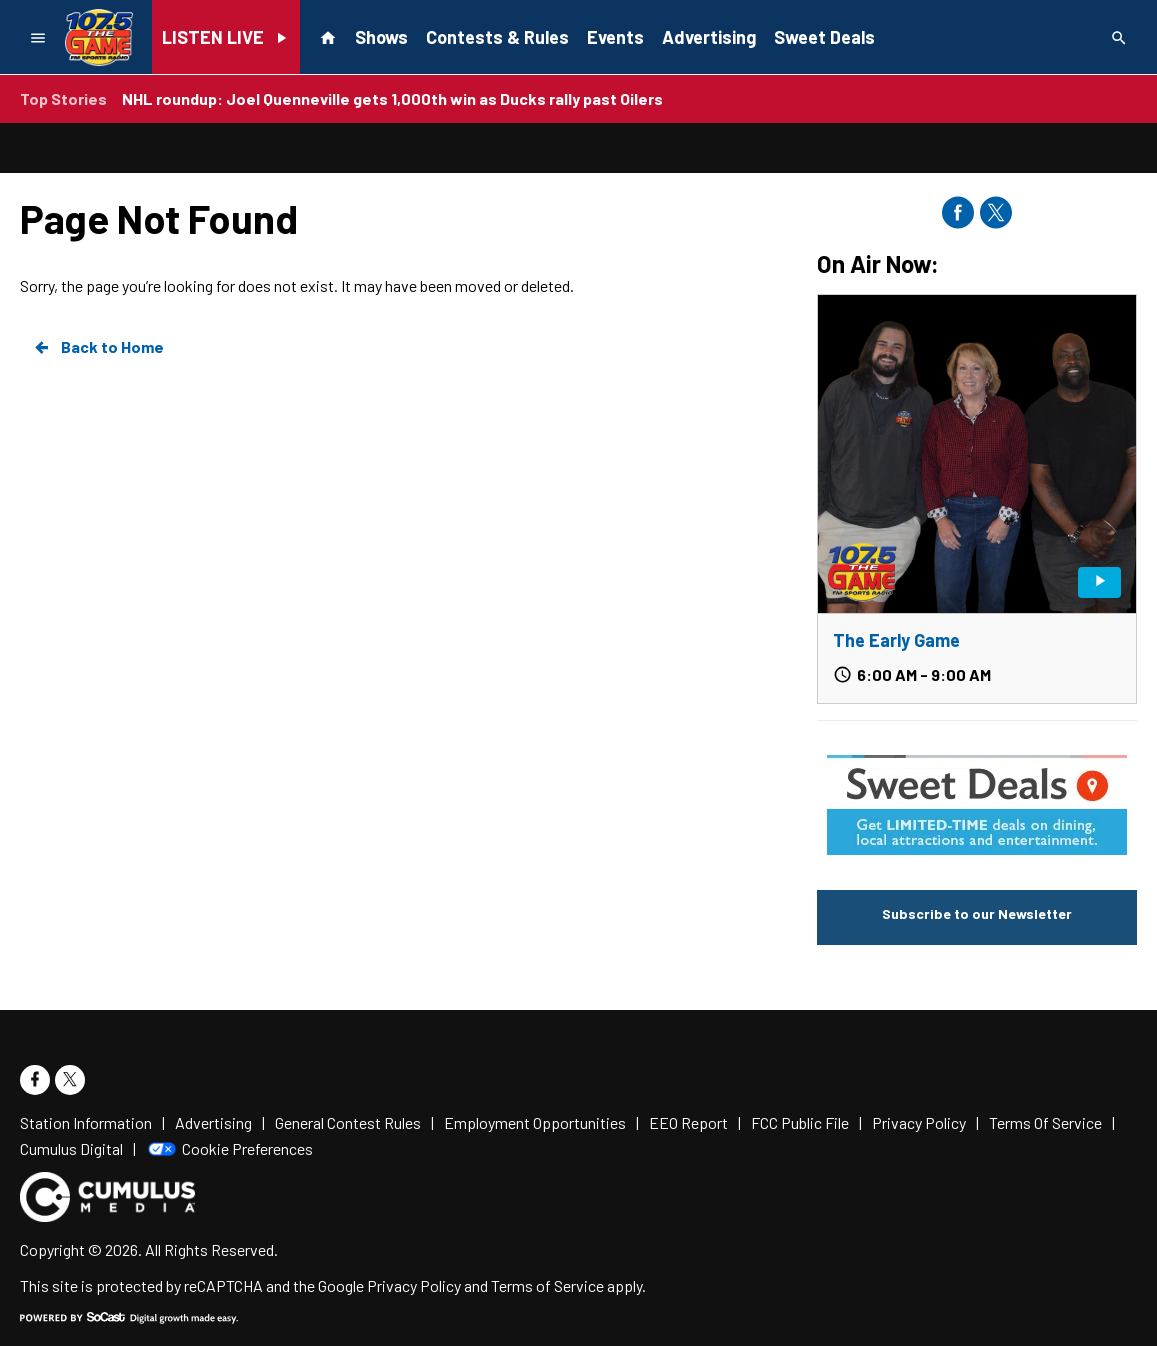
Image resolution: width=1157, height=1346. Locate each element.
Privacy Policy (414, 1285)
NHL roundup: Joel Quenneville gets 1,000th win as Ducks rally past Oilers (392, 98)
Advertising (709, 37)
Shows (381, 37)
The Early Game (896, 640)
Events (615, 37)
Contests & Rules (497, 37)
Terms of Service (547, 1285)
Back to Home (98, 347)
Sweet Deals (824, 37)
